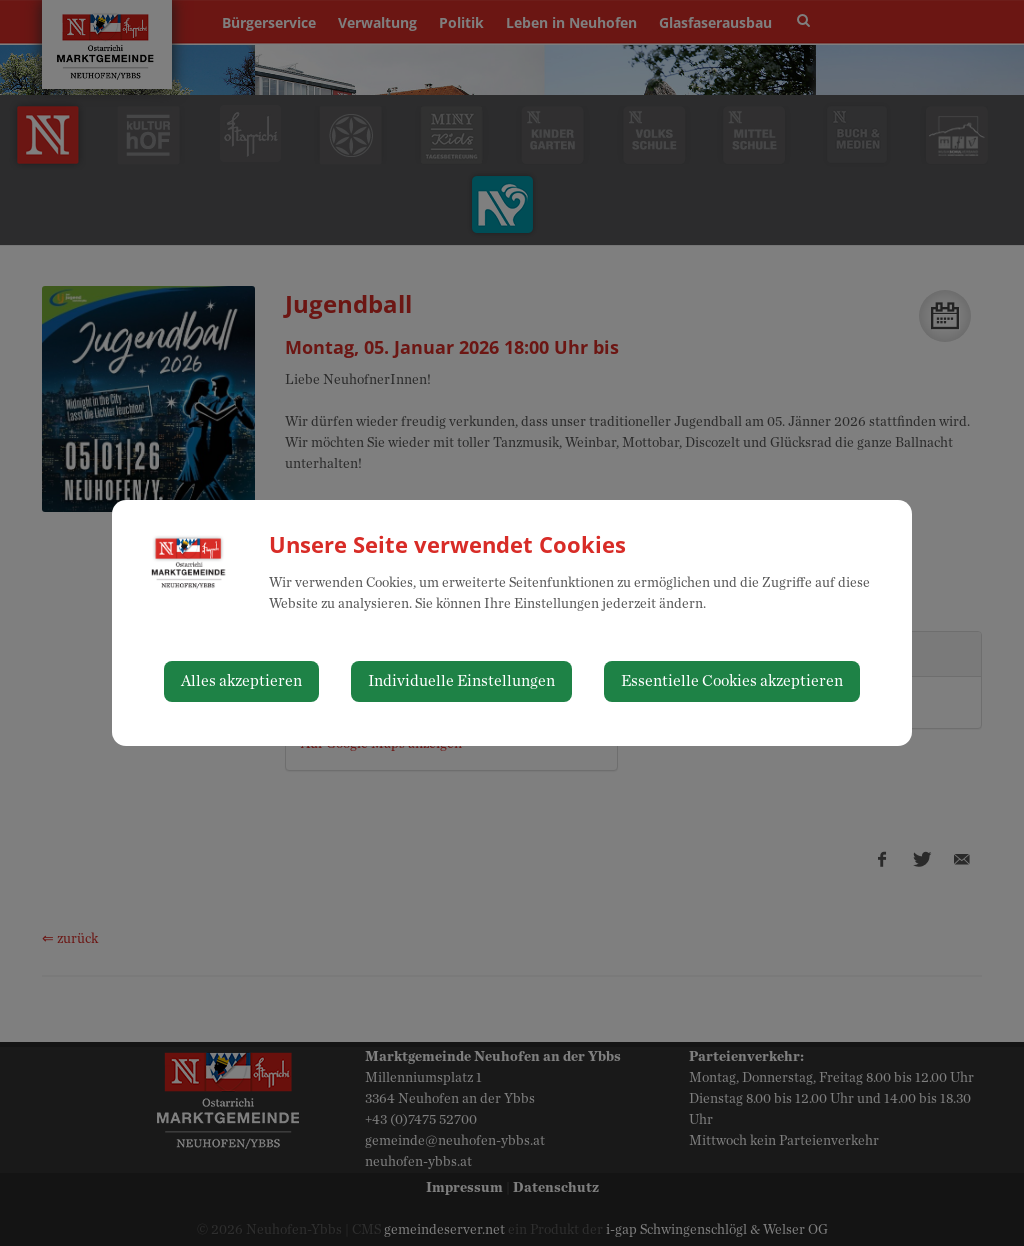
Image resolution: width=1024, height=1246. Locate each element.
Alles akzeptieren (241, 681)
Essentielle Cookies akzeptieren (732, 681)
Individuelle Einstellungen (461, 681)
